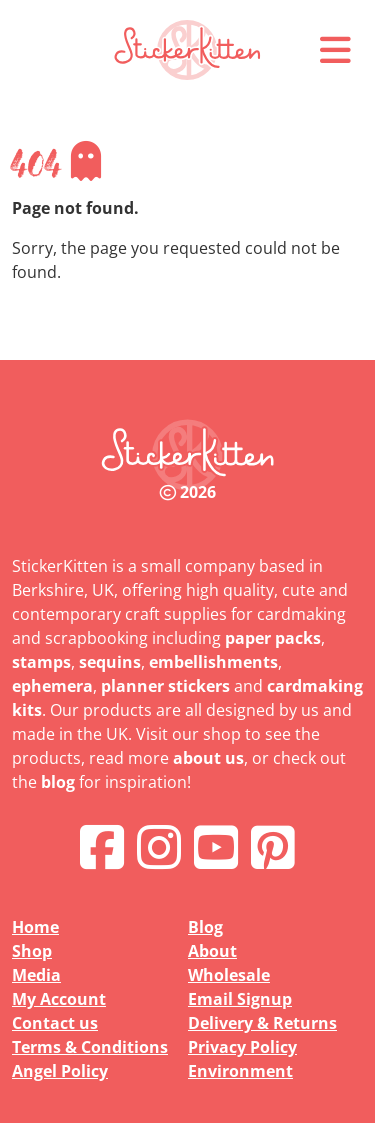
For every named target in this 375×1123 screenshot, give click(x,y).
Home (35, 927)
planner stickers (165, 686)
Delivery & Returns (262, 1023)
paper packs (273, 638)
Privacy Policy (242, 1047)
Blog (205, 927)
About (212, 951)
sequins (110, 662)
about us (208, 758)
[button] (335, 50)
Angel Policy (60, 1071)
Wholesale (229, 975)
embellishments (213, 662)
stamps (41, 662)
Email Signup (240, 999)
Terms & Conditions (90, 1047)
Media (36, 975)
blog (58, 782)
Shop (32, 951)
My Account (59, 999)
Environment (240, 1071)
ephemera (52, 686)
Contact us (55, 1023)
